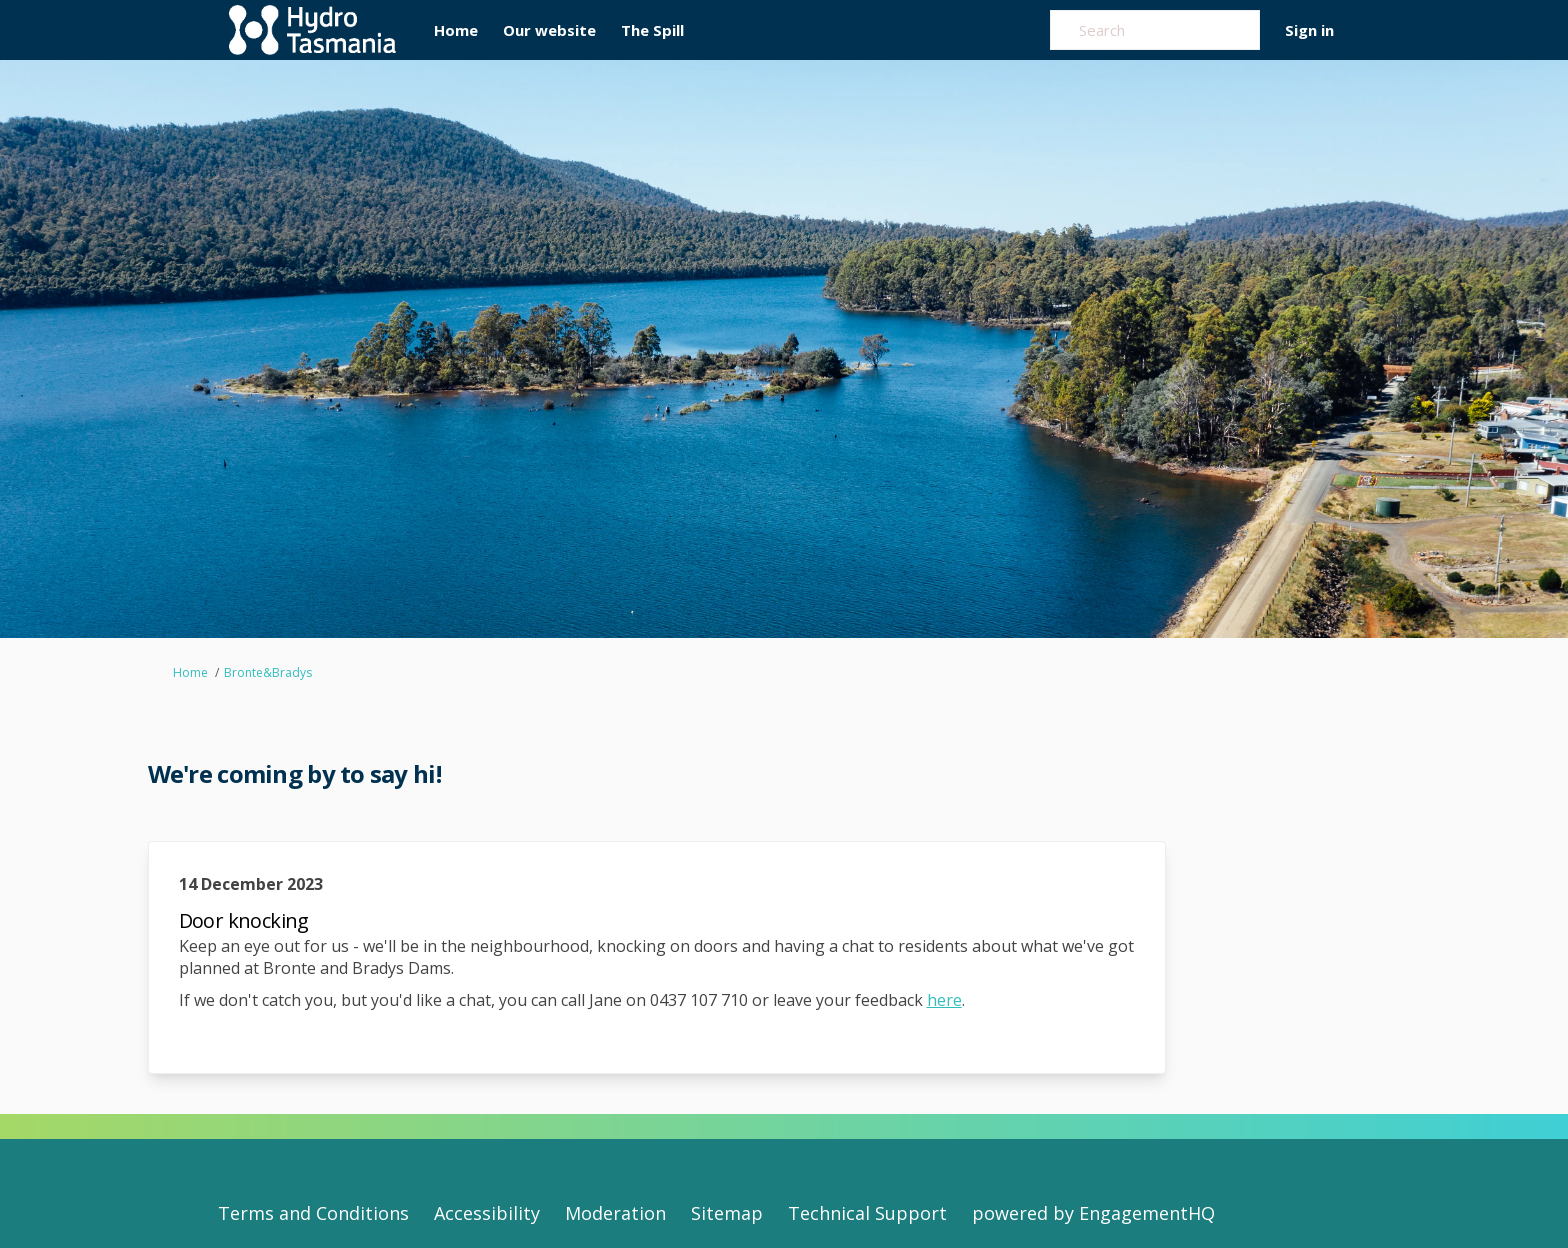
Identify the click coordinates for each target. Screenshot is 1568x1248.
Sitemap (727, 1213)
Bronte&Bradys (268, 672)
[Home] (456, 30)
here (944, 1000)
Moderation (615, 1213)
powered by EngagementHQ (1093, 1213)
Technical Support (867, 1213)
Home (190, 672)
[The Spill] (652, 30)
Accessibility (487, 1213)
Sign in (1309, 30)
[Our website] (549, 30)
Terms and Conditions (313, 1213)
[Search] (1155, 30)
